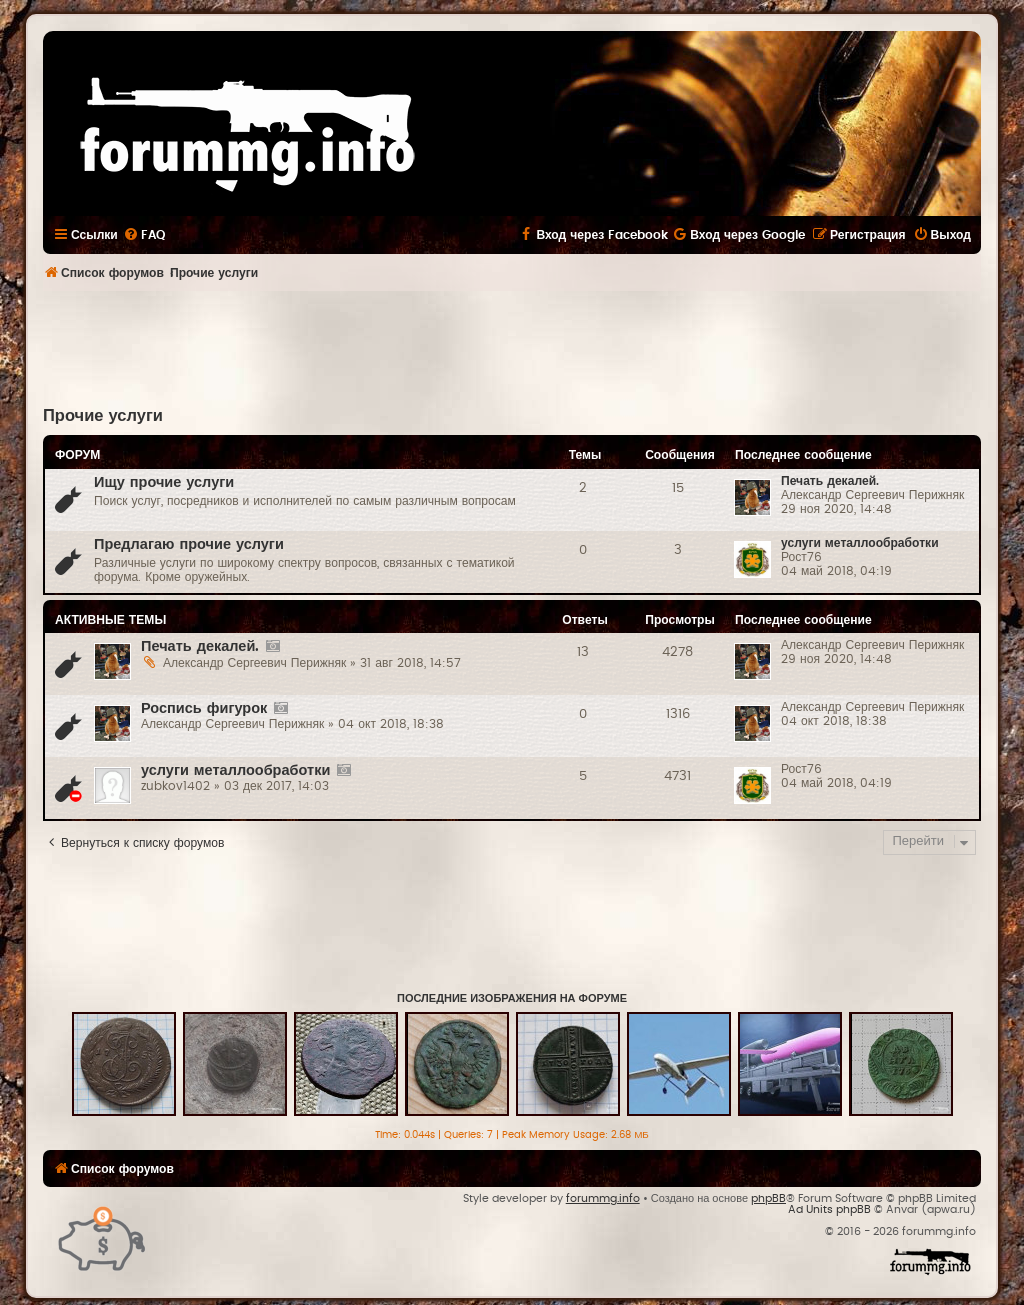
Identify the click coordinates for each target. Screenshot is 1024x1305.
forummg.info (603, 1198)
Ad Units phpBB (829, 1209)
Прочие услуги (103, 416)
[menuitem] (144, 235)
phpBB (768, 1198)
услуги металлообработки (860, 543)
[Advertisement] (512, 346)
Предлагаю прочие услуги (189, 544)
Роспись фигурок (204, 708)
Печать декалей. (830, 481)
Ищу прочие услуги (164, 482)
